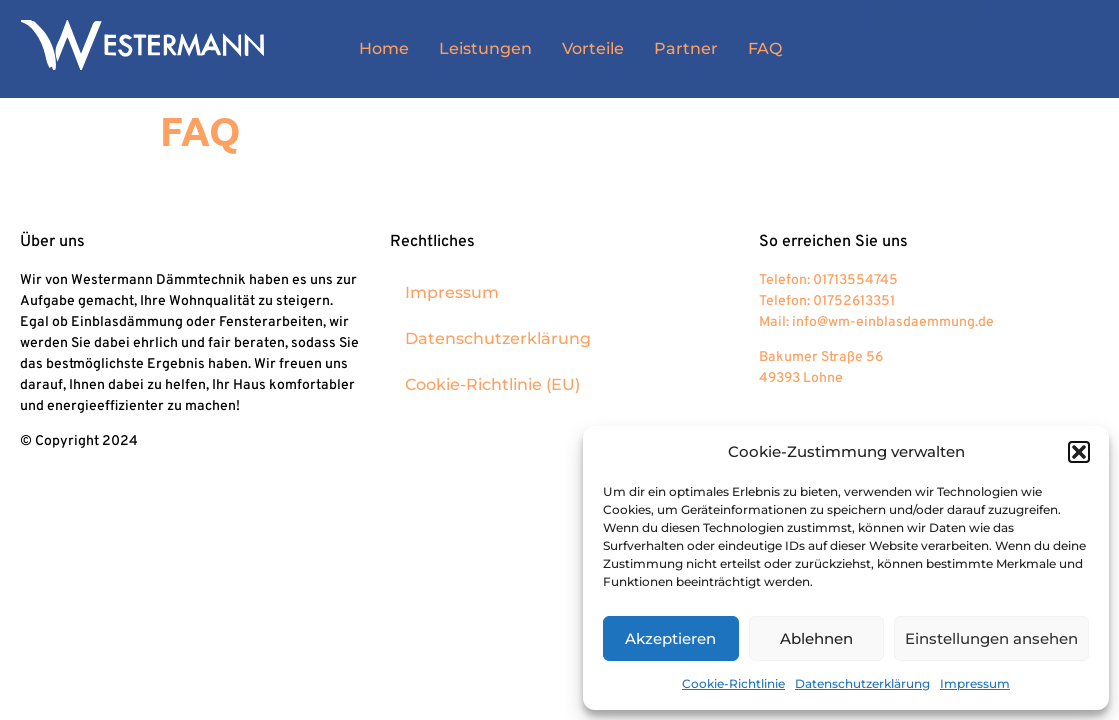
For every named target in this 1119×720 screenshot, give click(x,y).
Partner (686, 48)
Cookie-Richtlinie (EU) (492, 384)
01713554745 (855, 280)
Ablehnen (816, 638)
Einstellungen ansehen (991, 638)
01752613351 (854, 301)
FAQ (765, 48)
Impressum (975, 683)
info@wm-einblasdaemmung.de (893, 322)
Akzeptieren (670, 638)
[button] (1079, 452)
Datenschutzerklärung (862, 683)
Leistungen (485, 48)
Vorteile (593, 48)
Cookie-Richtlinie (733, 683)
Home (384, 48)
